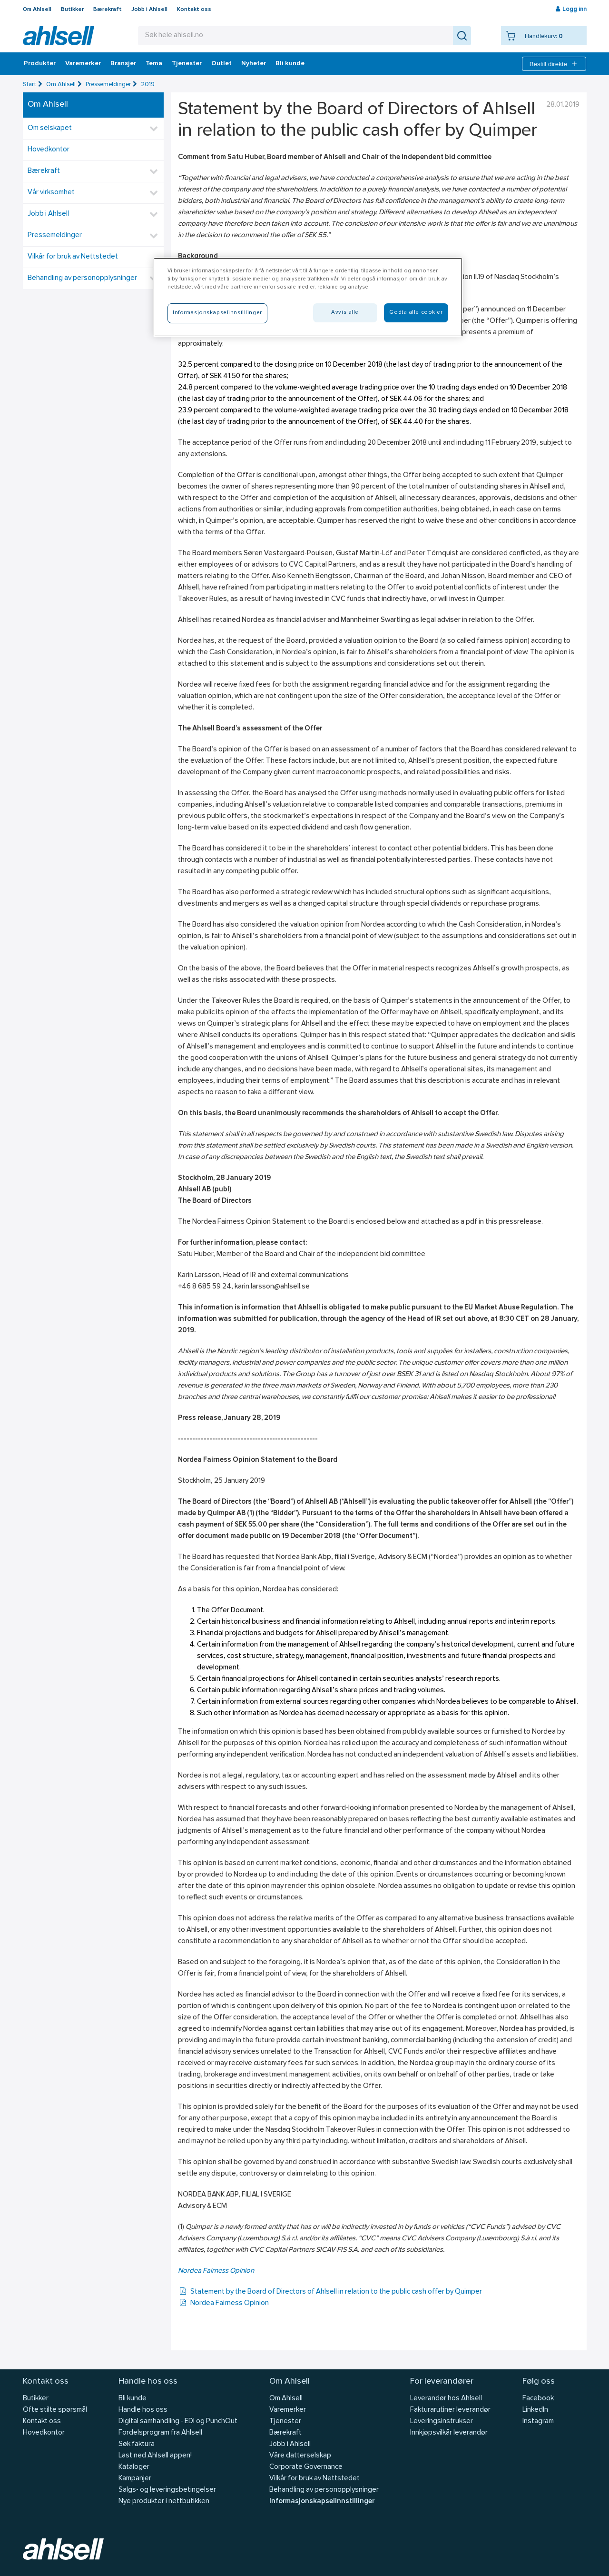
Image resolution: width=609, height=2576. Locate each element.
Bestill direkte (554, 64)
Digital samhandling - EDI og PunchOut (177, 2421)
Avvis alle (345, 312)
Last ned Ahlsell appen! (155, 2456)
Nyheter (253, 64)
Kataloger (133, 2467)
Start (29, 84)
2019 (148, 84)
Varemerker (83, 64)
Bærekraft (107, 9)
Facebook (538, 2399)
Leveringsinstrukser (441, 2421)
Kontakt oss (194, 9)
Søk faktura (136, 2444)
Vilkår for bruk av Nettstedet (73, 257)
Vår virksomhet (51, 193)
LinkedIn (535, 2410)
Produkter (40, 64)
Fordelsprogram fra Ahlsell (160, 2433)
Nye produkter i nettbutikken (163, 2501)
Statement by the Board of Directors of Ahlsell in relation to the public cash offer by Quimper (330, 2292)
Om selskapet (50, 128)
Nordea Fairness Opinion (216, 2271)
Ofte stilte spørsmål (55, 2410)
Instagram (538, 2421)
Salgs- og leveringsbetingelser (167, 2490)
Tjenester (187, 64)
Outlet (221, 64)
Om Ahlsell (37, 9)
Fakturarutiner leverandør (450, 2410)
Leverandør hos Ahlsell (446, 2399)
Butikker (72, 9)
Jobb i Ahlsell (149, 9)
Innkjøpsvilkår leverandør (449, 2433)
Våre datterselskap (300, 2456)
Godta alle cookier (415, 312)
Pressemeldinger (108, 84)
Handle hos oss (142, 2410)
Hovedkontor (48, 150)
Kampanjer (134, 2479)
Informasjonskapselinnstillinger (321, 2501)
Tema (154, 64)
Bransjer (123, 64)
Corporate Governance (306, 2467)
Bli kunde (289, 64)
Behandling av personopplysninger (82, 278)
